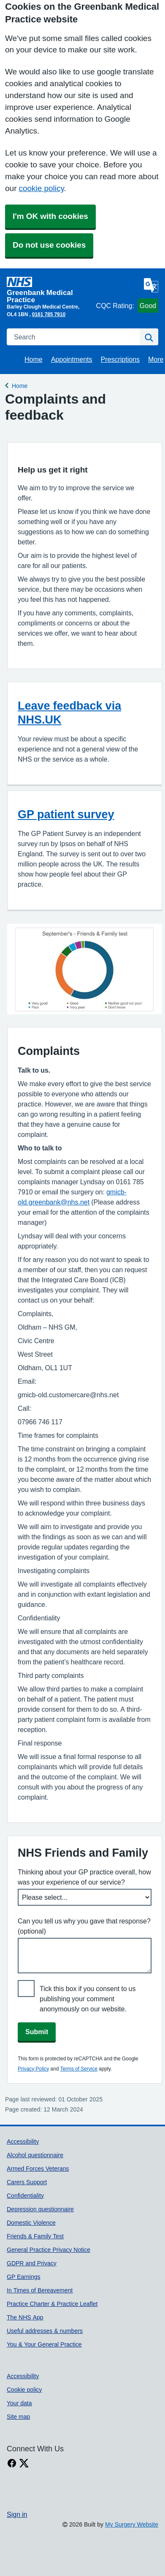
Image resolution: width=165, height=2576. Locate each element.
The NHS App (25, 2317)
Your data (19, 2403)
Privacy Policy (33, 2068)
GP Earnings (23, 2277)
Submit (36, 2031)
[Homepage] (50, 290)
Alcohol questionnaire (35, 2155)
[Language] (151, 285)
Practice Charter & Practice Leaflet (52, 2304)
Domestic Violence (31, 2223)
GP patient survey (66, 814)
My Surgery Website (131, 2524)
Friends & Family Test (35, 2236)
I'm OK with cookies (50, 216)
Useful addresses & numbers (45, 2331)
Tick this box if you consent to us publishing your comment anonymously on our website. (88, 1998)
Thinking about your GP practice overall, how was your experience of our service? (84, 1876)
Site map (18, 2417)
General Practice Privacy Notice (48, 2250)
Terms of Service (78, 2068)
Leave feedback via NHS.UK (69, 712)
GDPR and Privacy (32, 2263)
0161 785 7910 (48, 314)
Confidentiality (25, 2196)
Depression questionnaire (40, 2209)
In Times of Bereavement (40, 2290)
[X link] (24, 2463)
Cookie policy (24, 2390)
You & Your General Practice (44, 2344)
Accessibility (23, 2141)
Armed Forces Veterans (38, 2169)
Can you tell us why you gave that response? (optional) (84, 1926)
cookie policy (41, 188)
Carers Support (27, 2182)
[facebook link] (12, 2463)
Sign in (17, 2514)
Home (33, 359)
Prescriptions (120, 359)
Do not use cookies (49, 245)
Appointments (71, 359)
